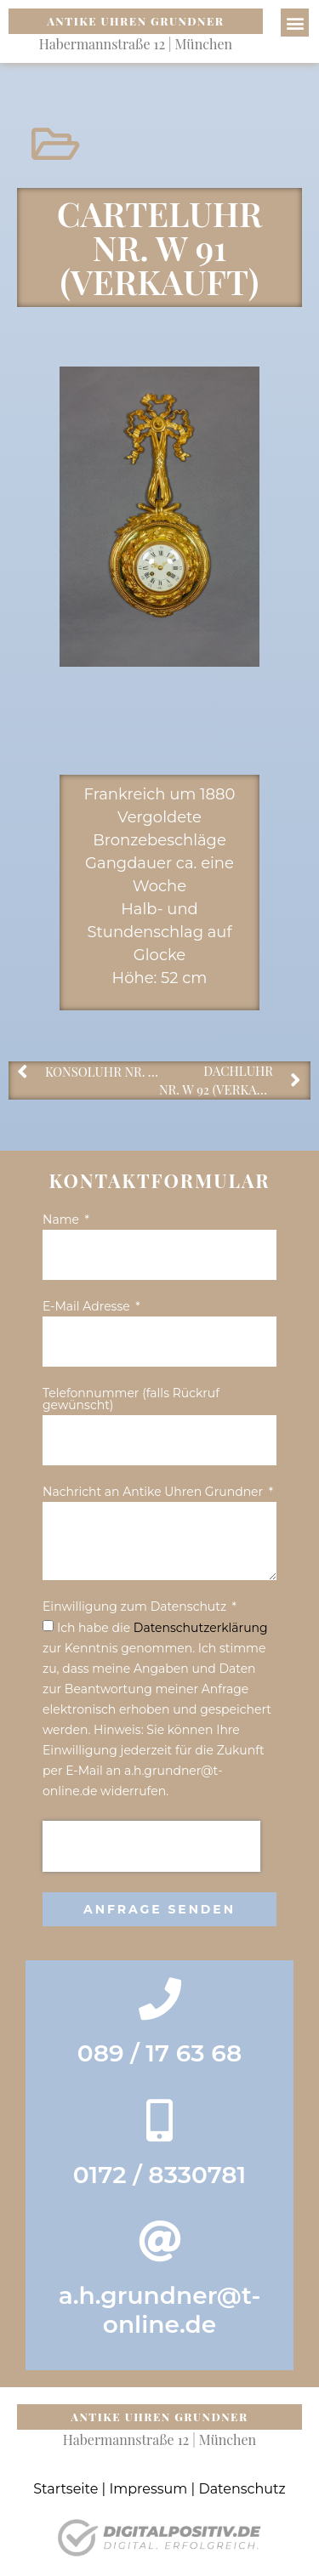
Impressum (148, 2489)
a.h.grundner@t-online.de (160, 2310)
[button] (295, 23)
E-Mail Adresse (88, 1307)
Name (63, 1220)
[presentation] (151, 1846)
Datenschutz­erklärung (201, 1627)
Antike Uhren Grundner (135, 21)
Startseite (65, 2489)
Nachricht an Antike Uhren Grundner (154, 1492)
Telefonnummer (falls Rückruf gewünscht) (131, 1400)
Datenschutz (241, 2489)
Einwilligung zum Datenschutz (136, 1607)
